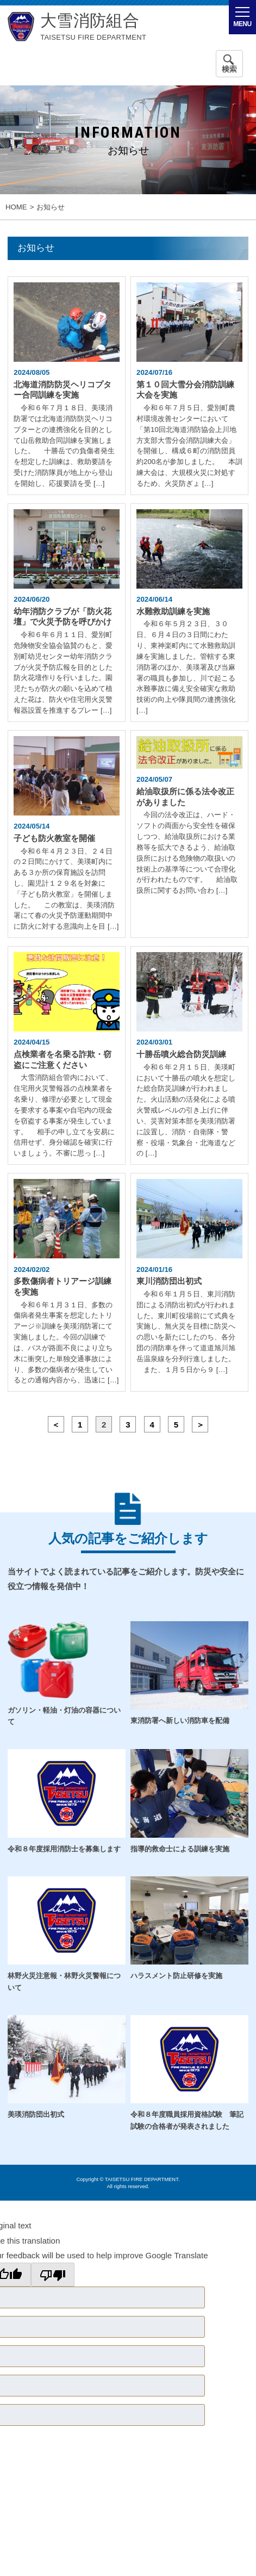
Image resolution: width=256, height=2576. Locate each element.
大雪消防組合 (89, 20)
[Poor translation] (52, 2275)
